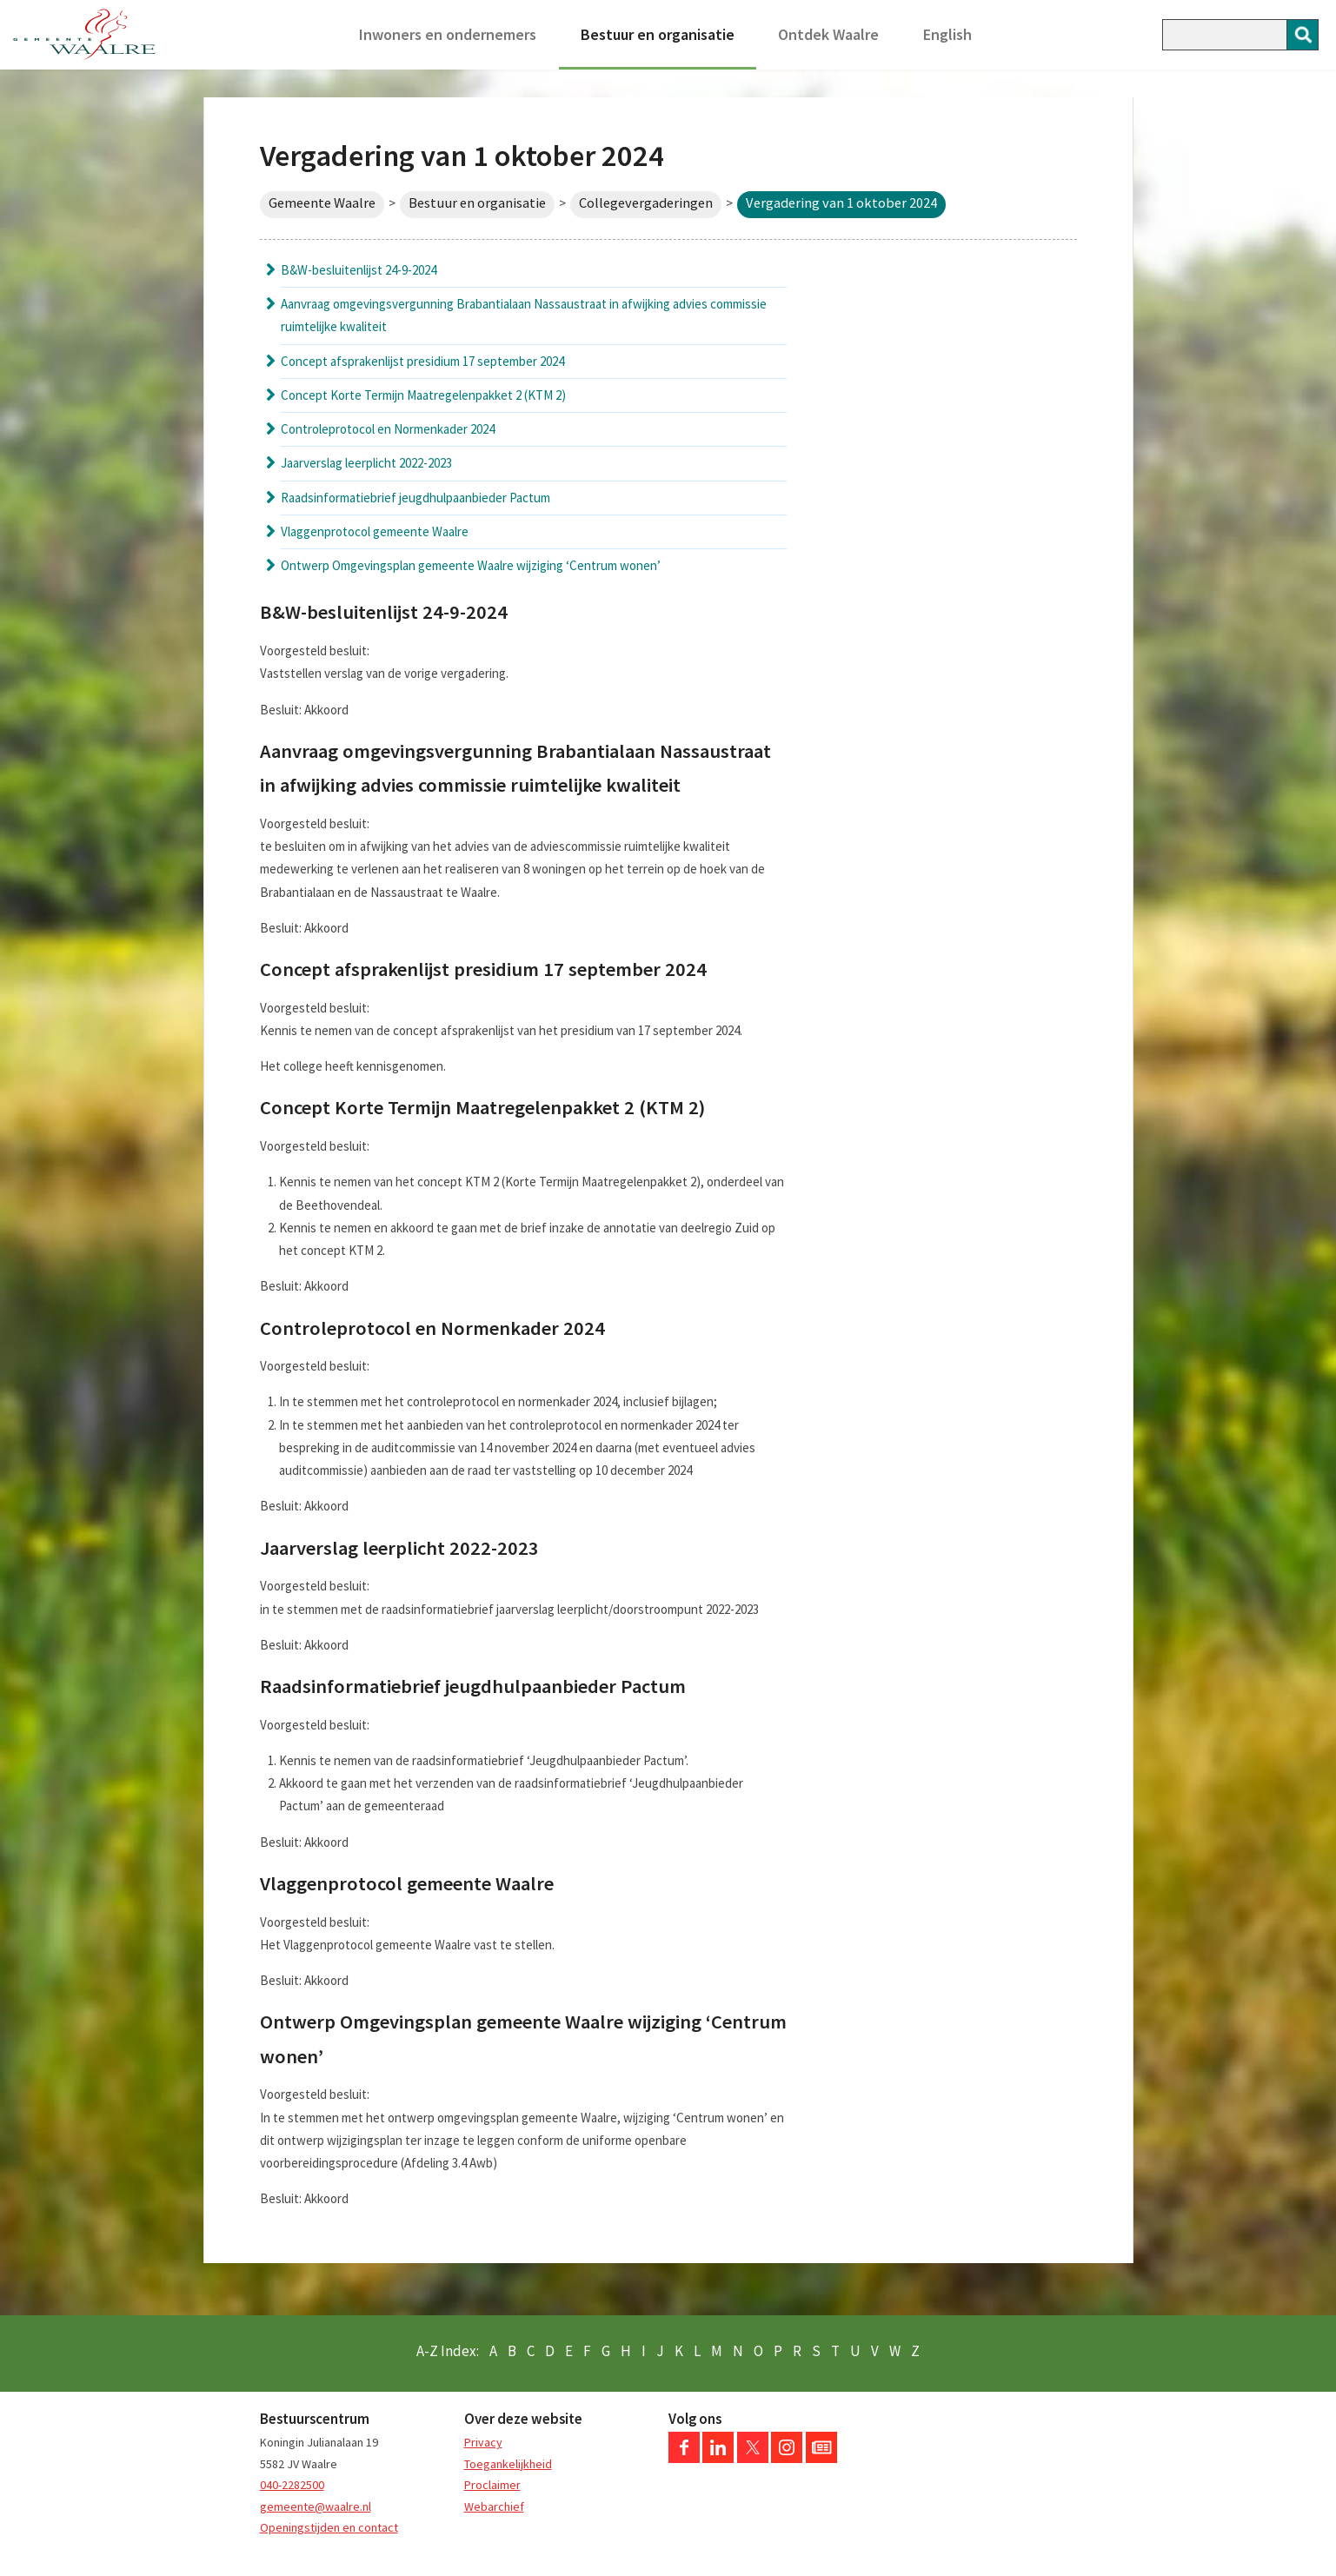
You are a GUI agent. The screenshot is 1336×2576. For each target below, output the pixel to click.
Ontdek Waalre (828, 34)
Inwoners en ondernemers (447, 34)
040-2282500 (292, 2485)
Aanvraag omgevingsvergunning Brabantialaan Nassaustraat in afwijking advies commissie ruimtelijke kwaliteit (524, 315)
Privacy (483, 2442)
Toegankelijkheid (508, 2464)
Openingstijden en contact (329, 2527)
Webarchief (494, 2506)
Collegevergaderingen (646, 203)
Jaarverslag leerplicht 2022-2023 (366, 463)
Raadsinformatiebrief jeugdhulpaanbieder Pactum (415, 497)
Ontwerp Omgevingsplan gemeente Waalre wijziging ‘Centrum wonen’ (471, 565)
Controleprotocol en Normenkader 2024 (388, 429)
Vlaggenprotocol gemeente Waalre (375, 531)
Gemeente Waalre (322, 203)
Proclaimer (492, 2485)
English (947, 34)
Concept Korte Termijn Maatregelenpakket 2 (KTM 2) (423, 395)
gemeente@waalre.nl (315, 2506)
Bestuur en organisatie (657, 34)
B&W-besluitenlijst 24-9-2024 (358, 270)
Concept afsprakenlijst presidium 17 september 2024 (422, 361)
